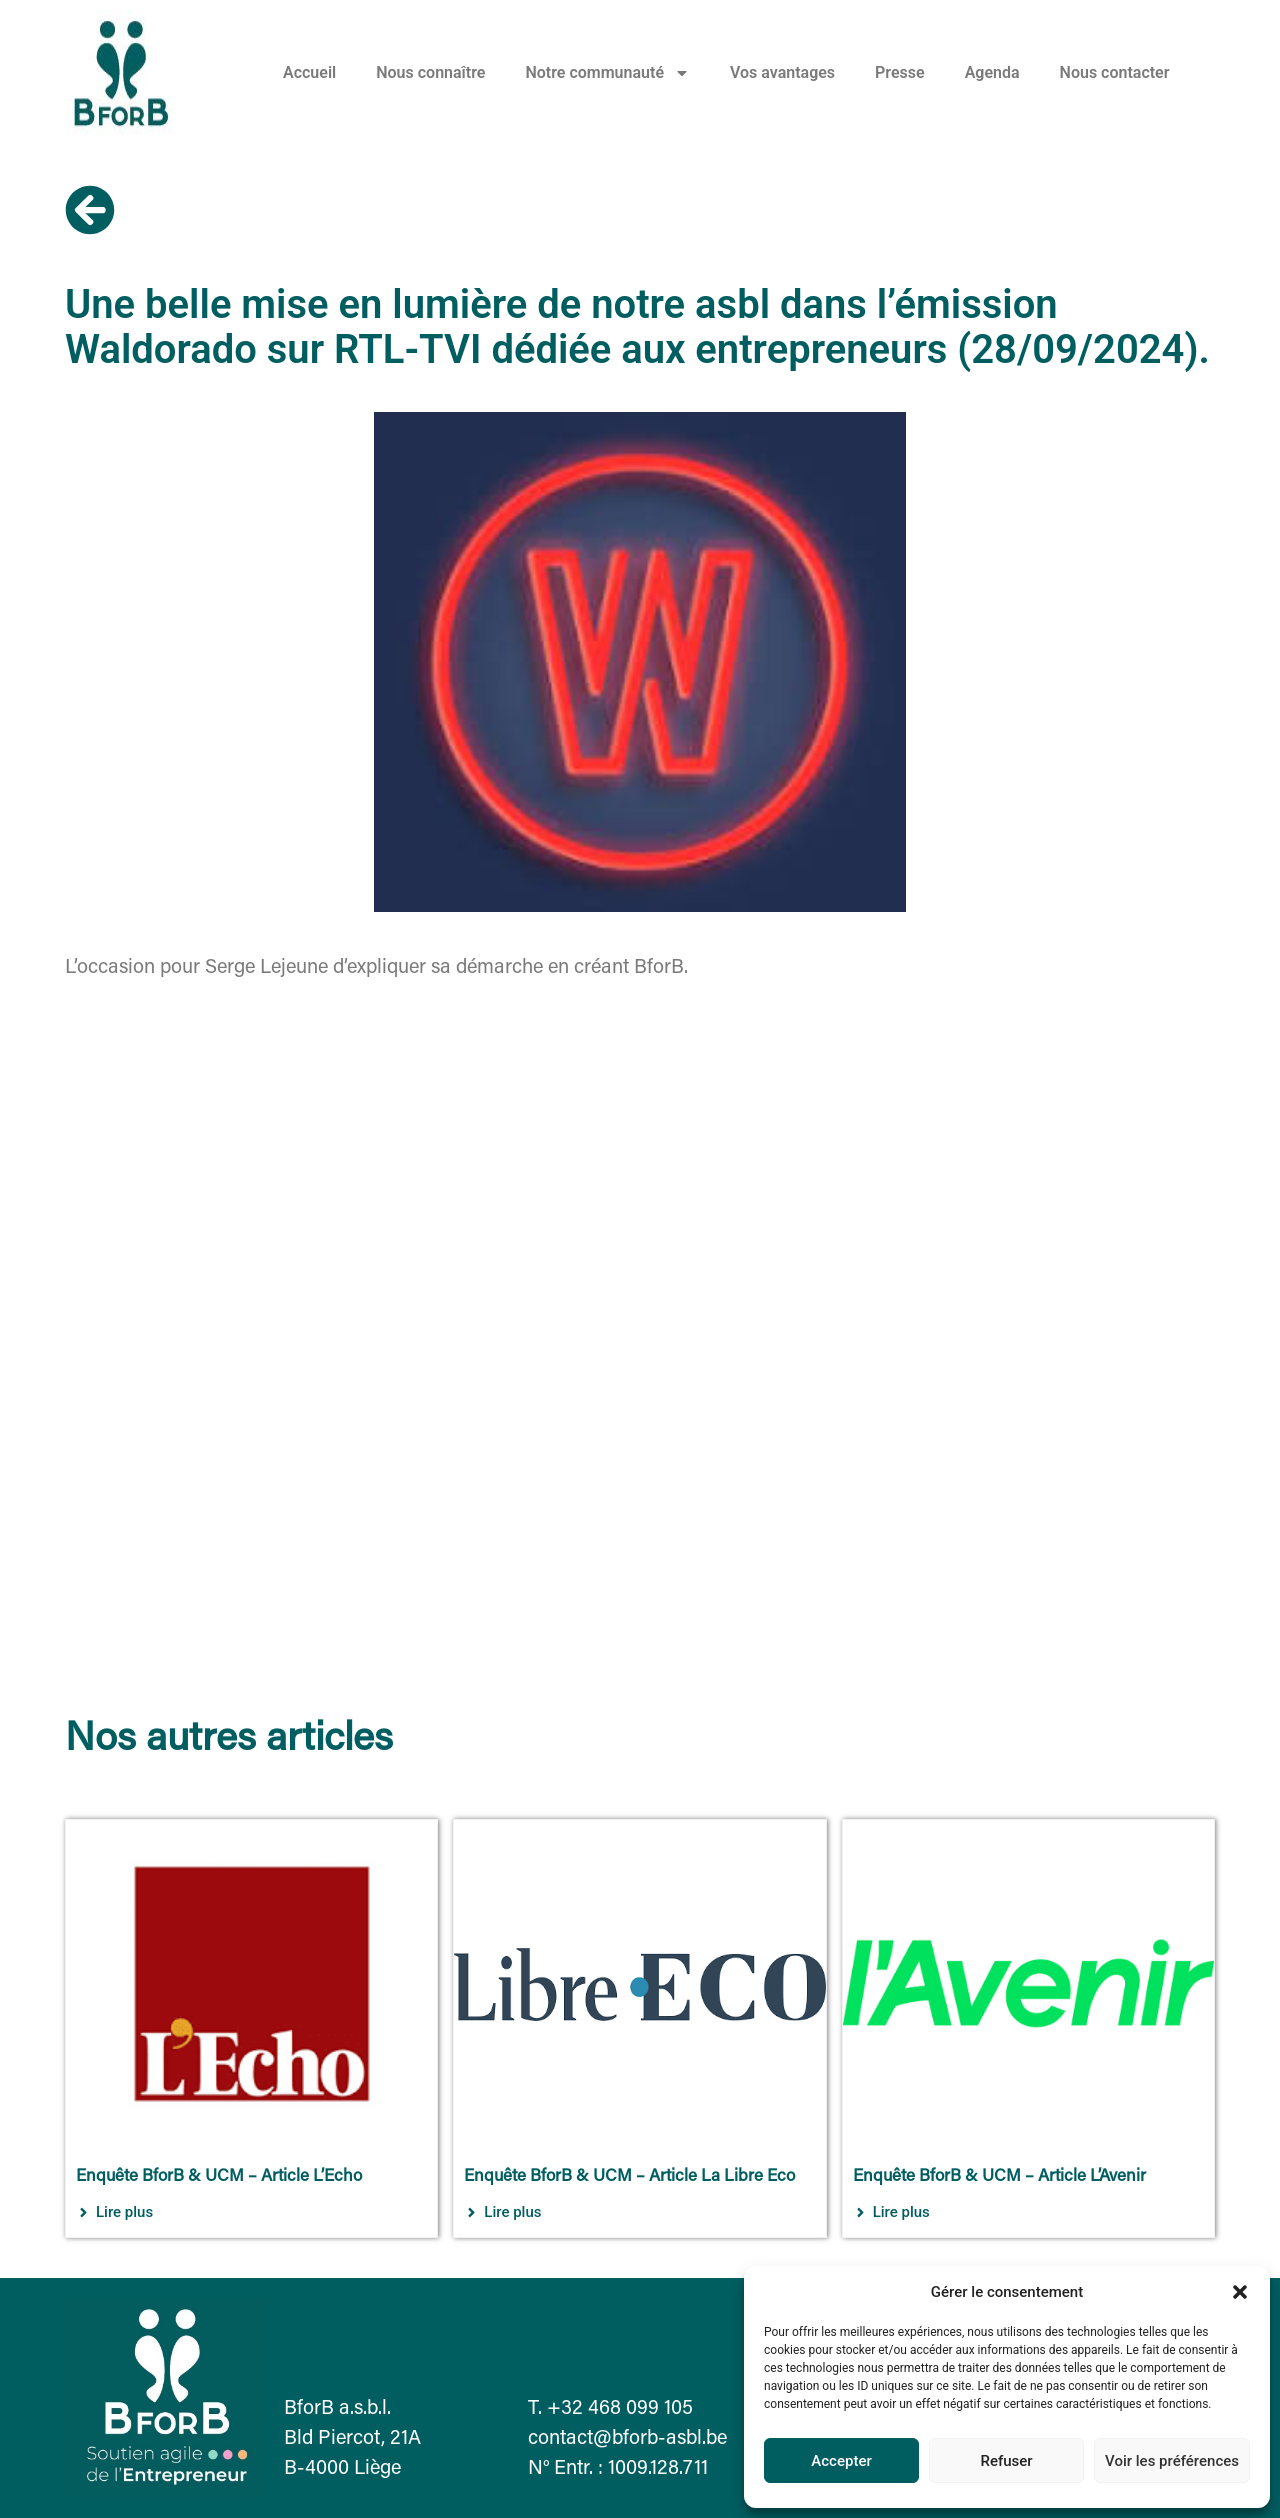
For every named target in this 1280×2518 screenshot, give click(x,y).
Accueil (309, 72)
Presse (900, 72)
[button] (1240, 2292)
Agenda (992, 72)
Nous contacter (1115, 72)
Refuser (1006, 2461)
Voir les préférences (1172, 2461)
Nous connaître (430, 72)
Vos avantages (782, 72)
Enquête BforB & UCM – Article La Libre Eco (629, 2177)
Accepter (841, 2461)
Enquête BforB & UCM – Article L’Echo (219, 2177)
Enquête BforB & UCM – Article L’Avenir (999, 2177)
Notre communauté (607, 73)
